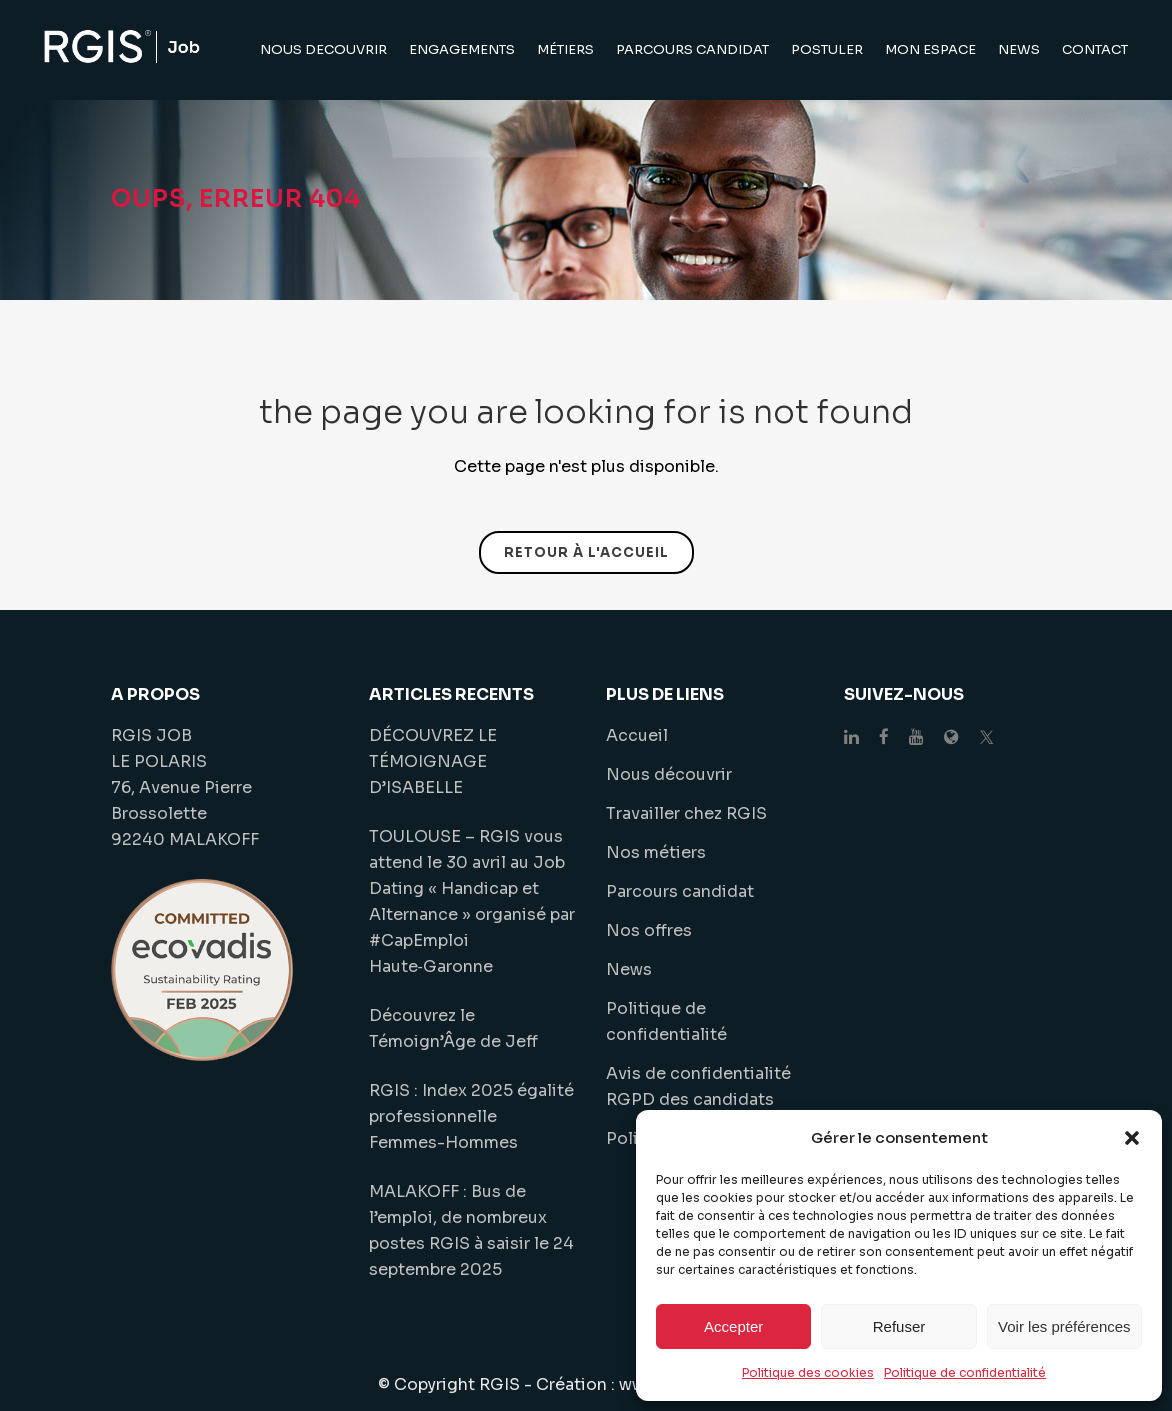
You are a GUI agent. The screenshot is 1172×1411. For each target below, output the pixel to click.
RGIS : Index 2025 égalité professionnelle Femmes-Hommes (471, 1116)
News (629, 969)
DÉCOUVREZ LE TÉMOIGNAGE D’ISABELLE (433, 761)
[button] (1132, 1138)
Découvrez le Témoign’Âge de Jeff (453, 1028)
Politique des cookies (808, 1372)
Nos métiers (656, 852)
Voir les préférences (1064, 1326)
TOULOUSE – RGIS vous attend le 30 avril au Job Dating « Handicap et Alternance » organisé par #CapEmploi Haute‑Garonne (472, 901)
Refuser (899, 1326)
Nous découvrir (669, 774)
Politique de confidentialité (965, 1372)
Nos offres (649, 930)
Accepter (733, 1326)
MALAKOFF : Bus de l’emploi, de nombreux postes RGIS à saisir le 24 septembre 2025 (471, 1230)
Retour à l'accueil (586, 552)
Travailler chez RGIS (686, 813)
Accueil (637, 735)
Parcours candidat (680, 891)
